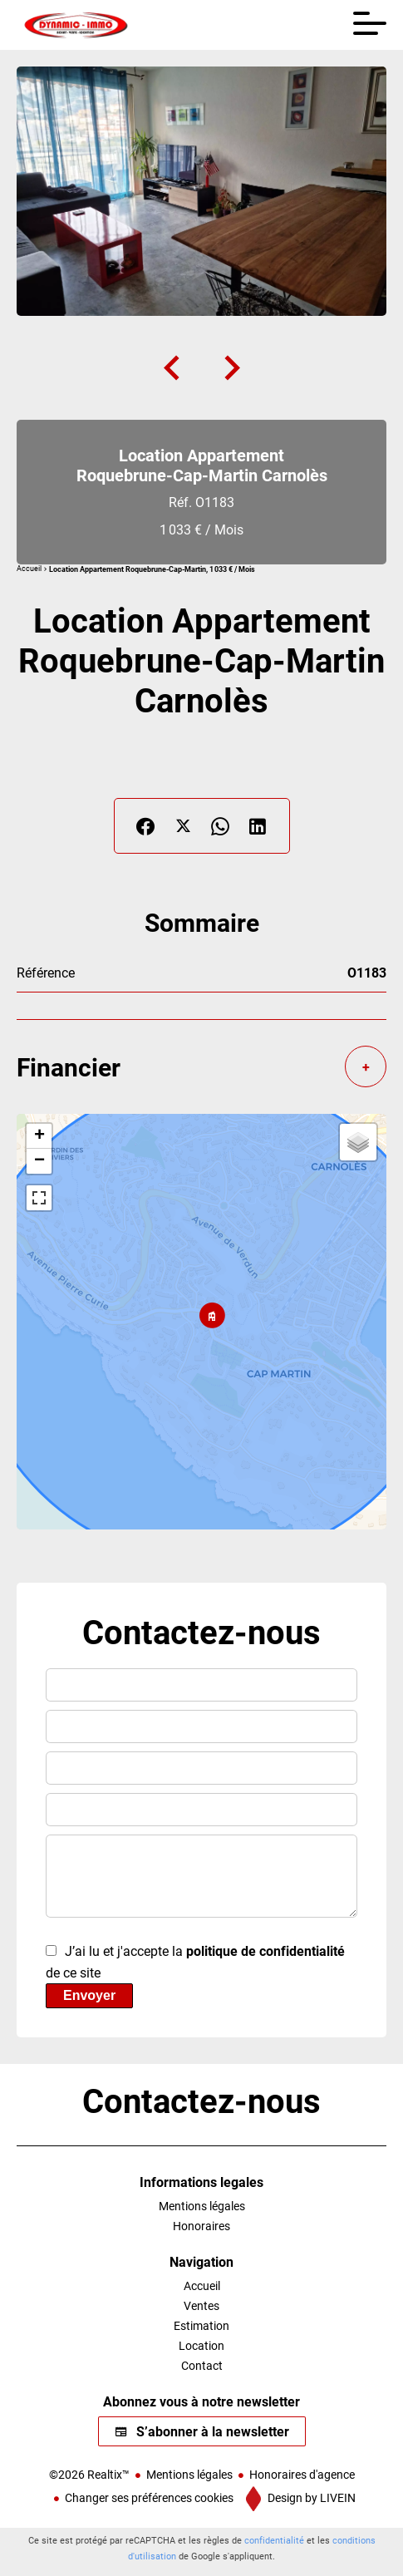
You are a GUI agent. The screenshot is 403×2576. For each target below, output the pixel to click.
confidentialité (274, 2540)
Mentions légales (189, 2474)
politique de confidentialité (265, 1950)
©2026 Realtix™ (89, 2474)
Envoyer (89, 1995)
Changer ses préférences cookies (149, 2497)
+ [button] (39, 1136)
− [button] (39, 1161)
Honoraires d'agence (302, 2474)
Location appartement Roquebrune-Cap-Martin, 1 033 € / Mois (152, 569)
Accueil (29, 568)
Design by (310, 2497)
